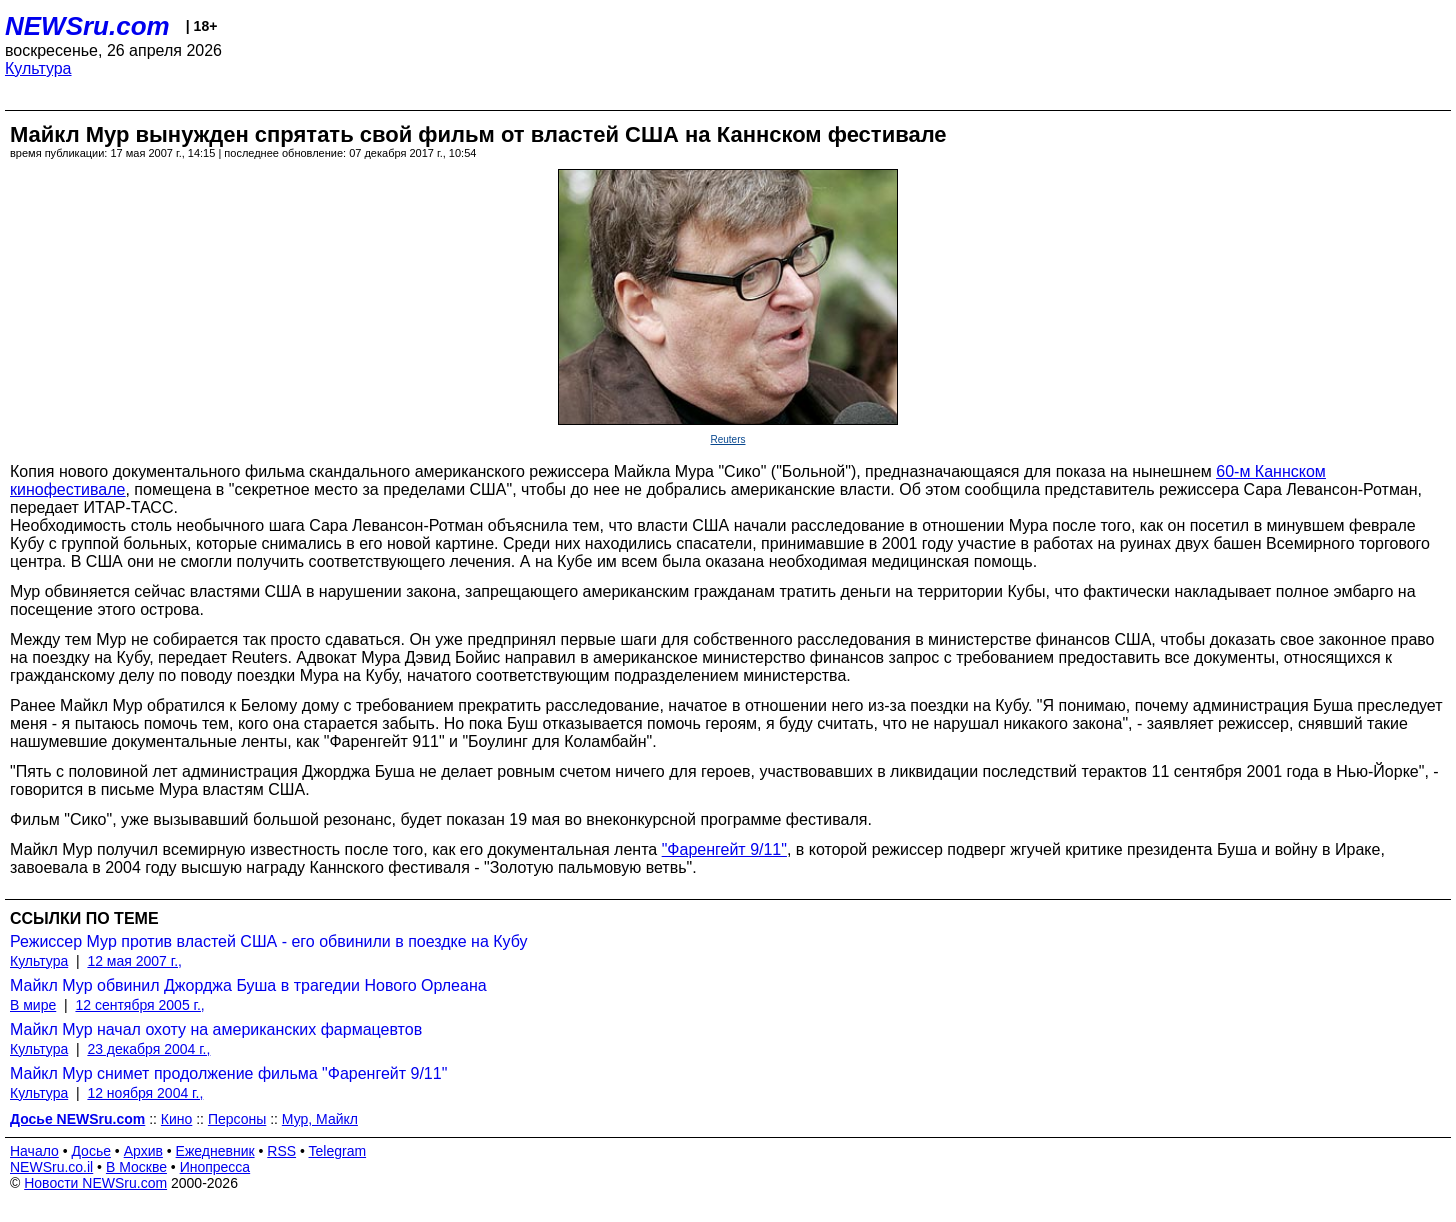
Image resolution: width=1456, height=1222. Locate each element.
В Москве (136, 1167)
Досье (91, 1151)
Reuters (727, 439)
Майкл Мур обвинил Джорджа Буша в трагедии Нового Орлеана (248, 985)
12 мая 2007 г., (134, 961)
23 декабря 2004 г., (148, 1049)
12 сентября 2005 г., (139, 1005)
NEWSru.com (87, 26)
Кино (177, 1119)
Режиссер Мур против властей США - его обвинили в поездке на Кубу (269, 941)
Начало (34, 1151)
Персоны (237, 1119)
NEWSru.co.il (51, 1167)
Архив (143, 1151)
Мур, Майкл (320, 1119)
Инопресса (215, 1167)
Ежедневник (215, 1151)
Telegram (338, 1151)
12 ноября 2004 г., (145, 1093)
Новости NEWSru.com (95, 1183)
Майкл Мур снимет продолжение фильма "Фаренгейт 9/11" (228, 1073)
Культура (38, 68)
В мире (33, 1005)
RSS (281, 1151)
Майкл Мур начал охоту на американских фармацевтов (216, 1029)
